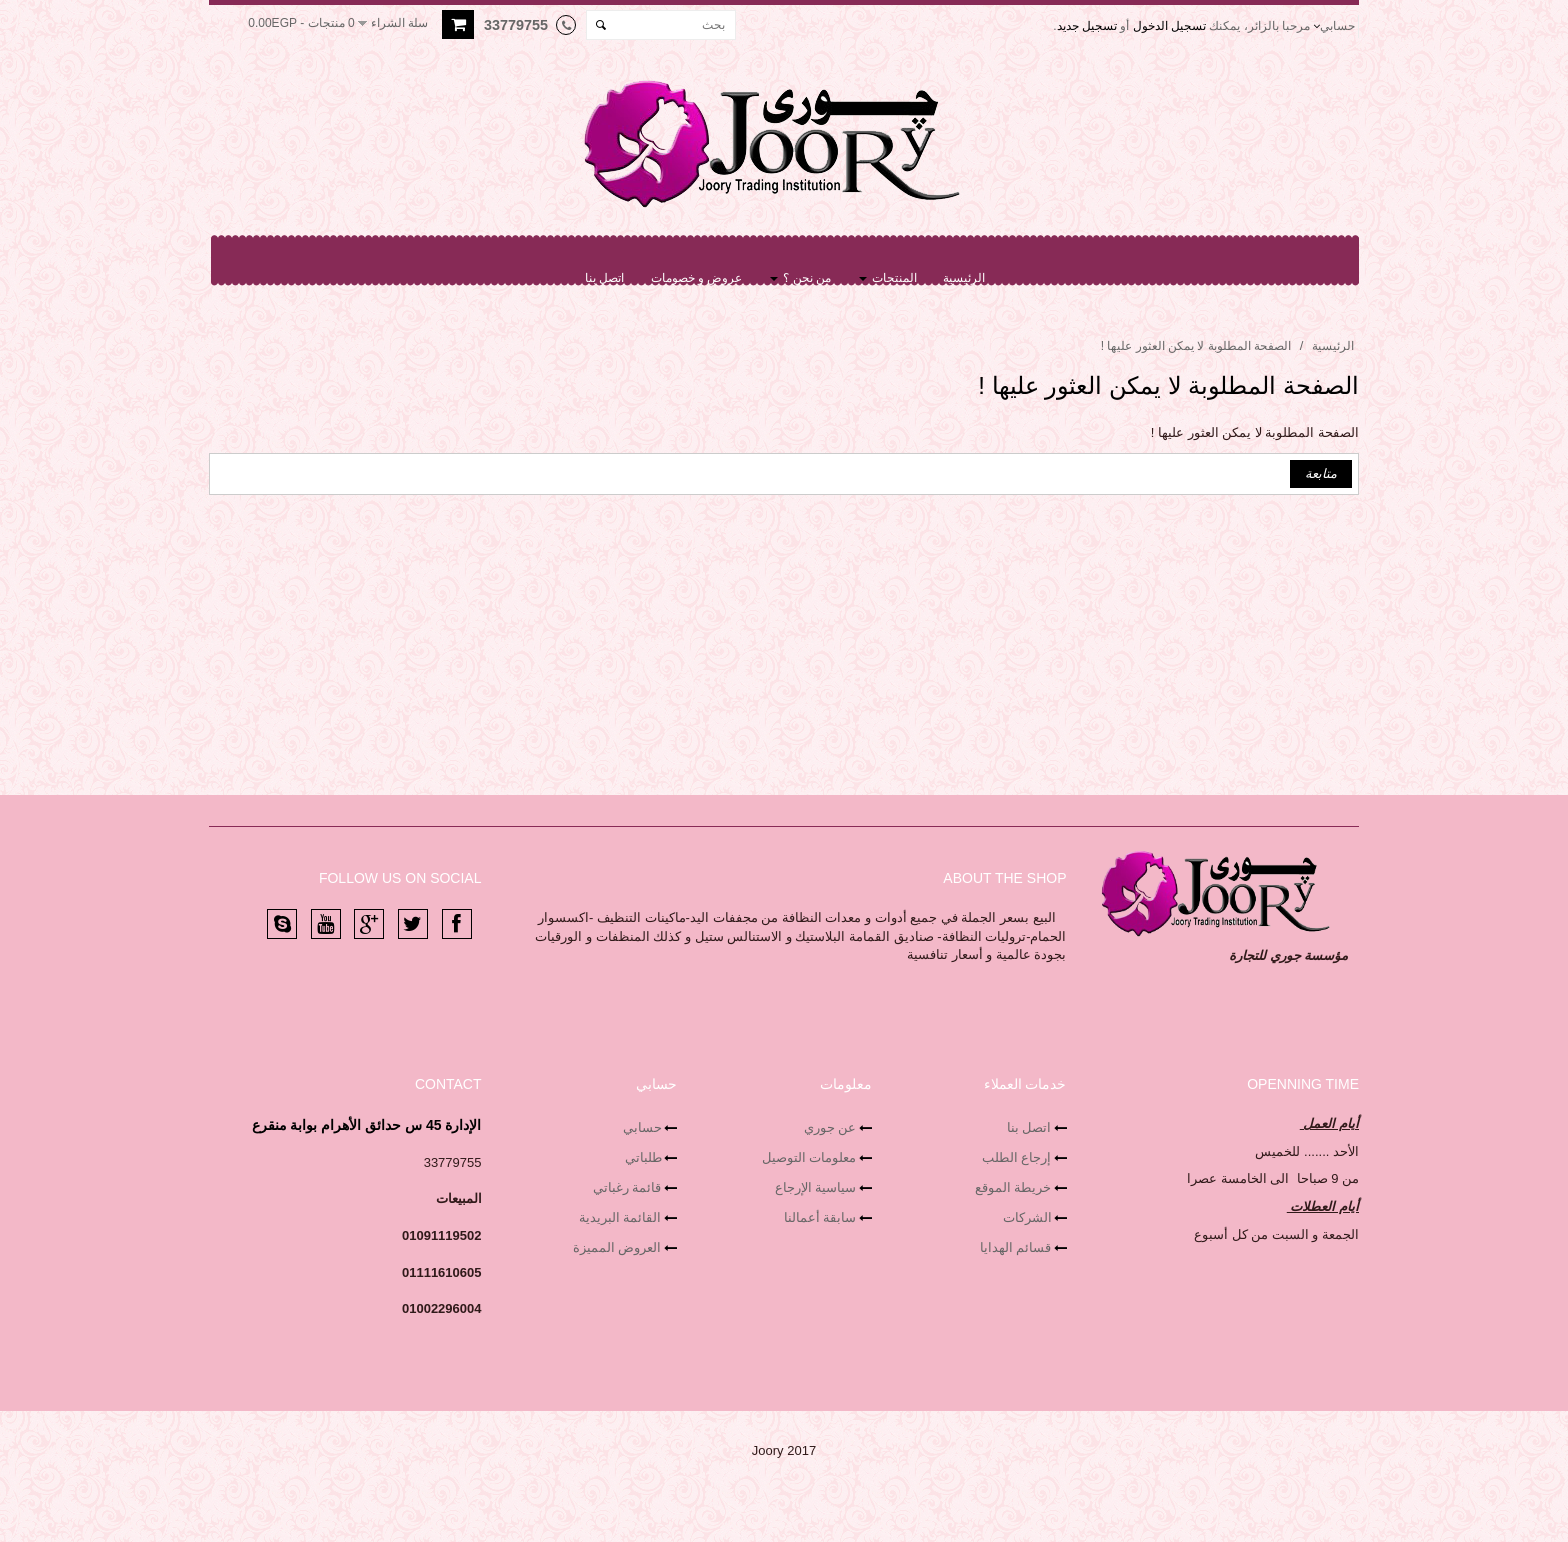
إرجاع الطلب (1017, 1157)
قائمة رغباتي (627, 1187)
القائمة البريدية (620, 1217)
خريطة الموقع (1013, 1187)
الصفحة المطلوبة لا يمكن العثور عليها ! (1196, 346)
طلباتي (643, 1157)
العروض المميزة (617, 1247)
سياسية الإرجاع (816, 1187)
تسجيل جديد (1087, 26)
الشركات (1027, 1217)
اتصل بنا (1029, 1127)
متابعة (1321, 473)
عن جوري (830, 1127)
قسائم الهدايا (1016, 1247)
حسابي (642, 1127)
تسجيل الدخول (1169, 26)
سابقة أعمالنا (820, 1217)
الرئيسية (1333, 346)
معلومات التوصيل (809, 1157)
